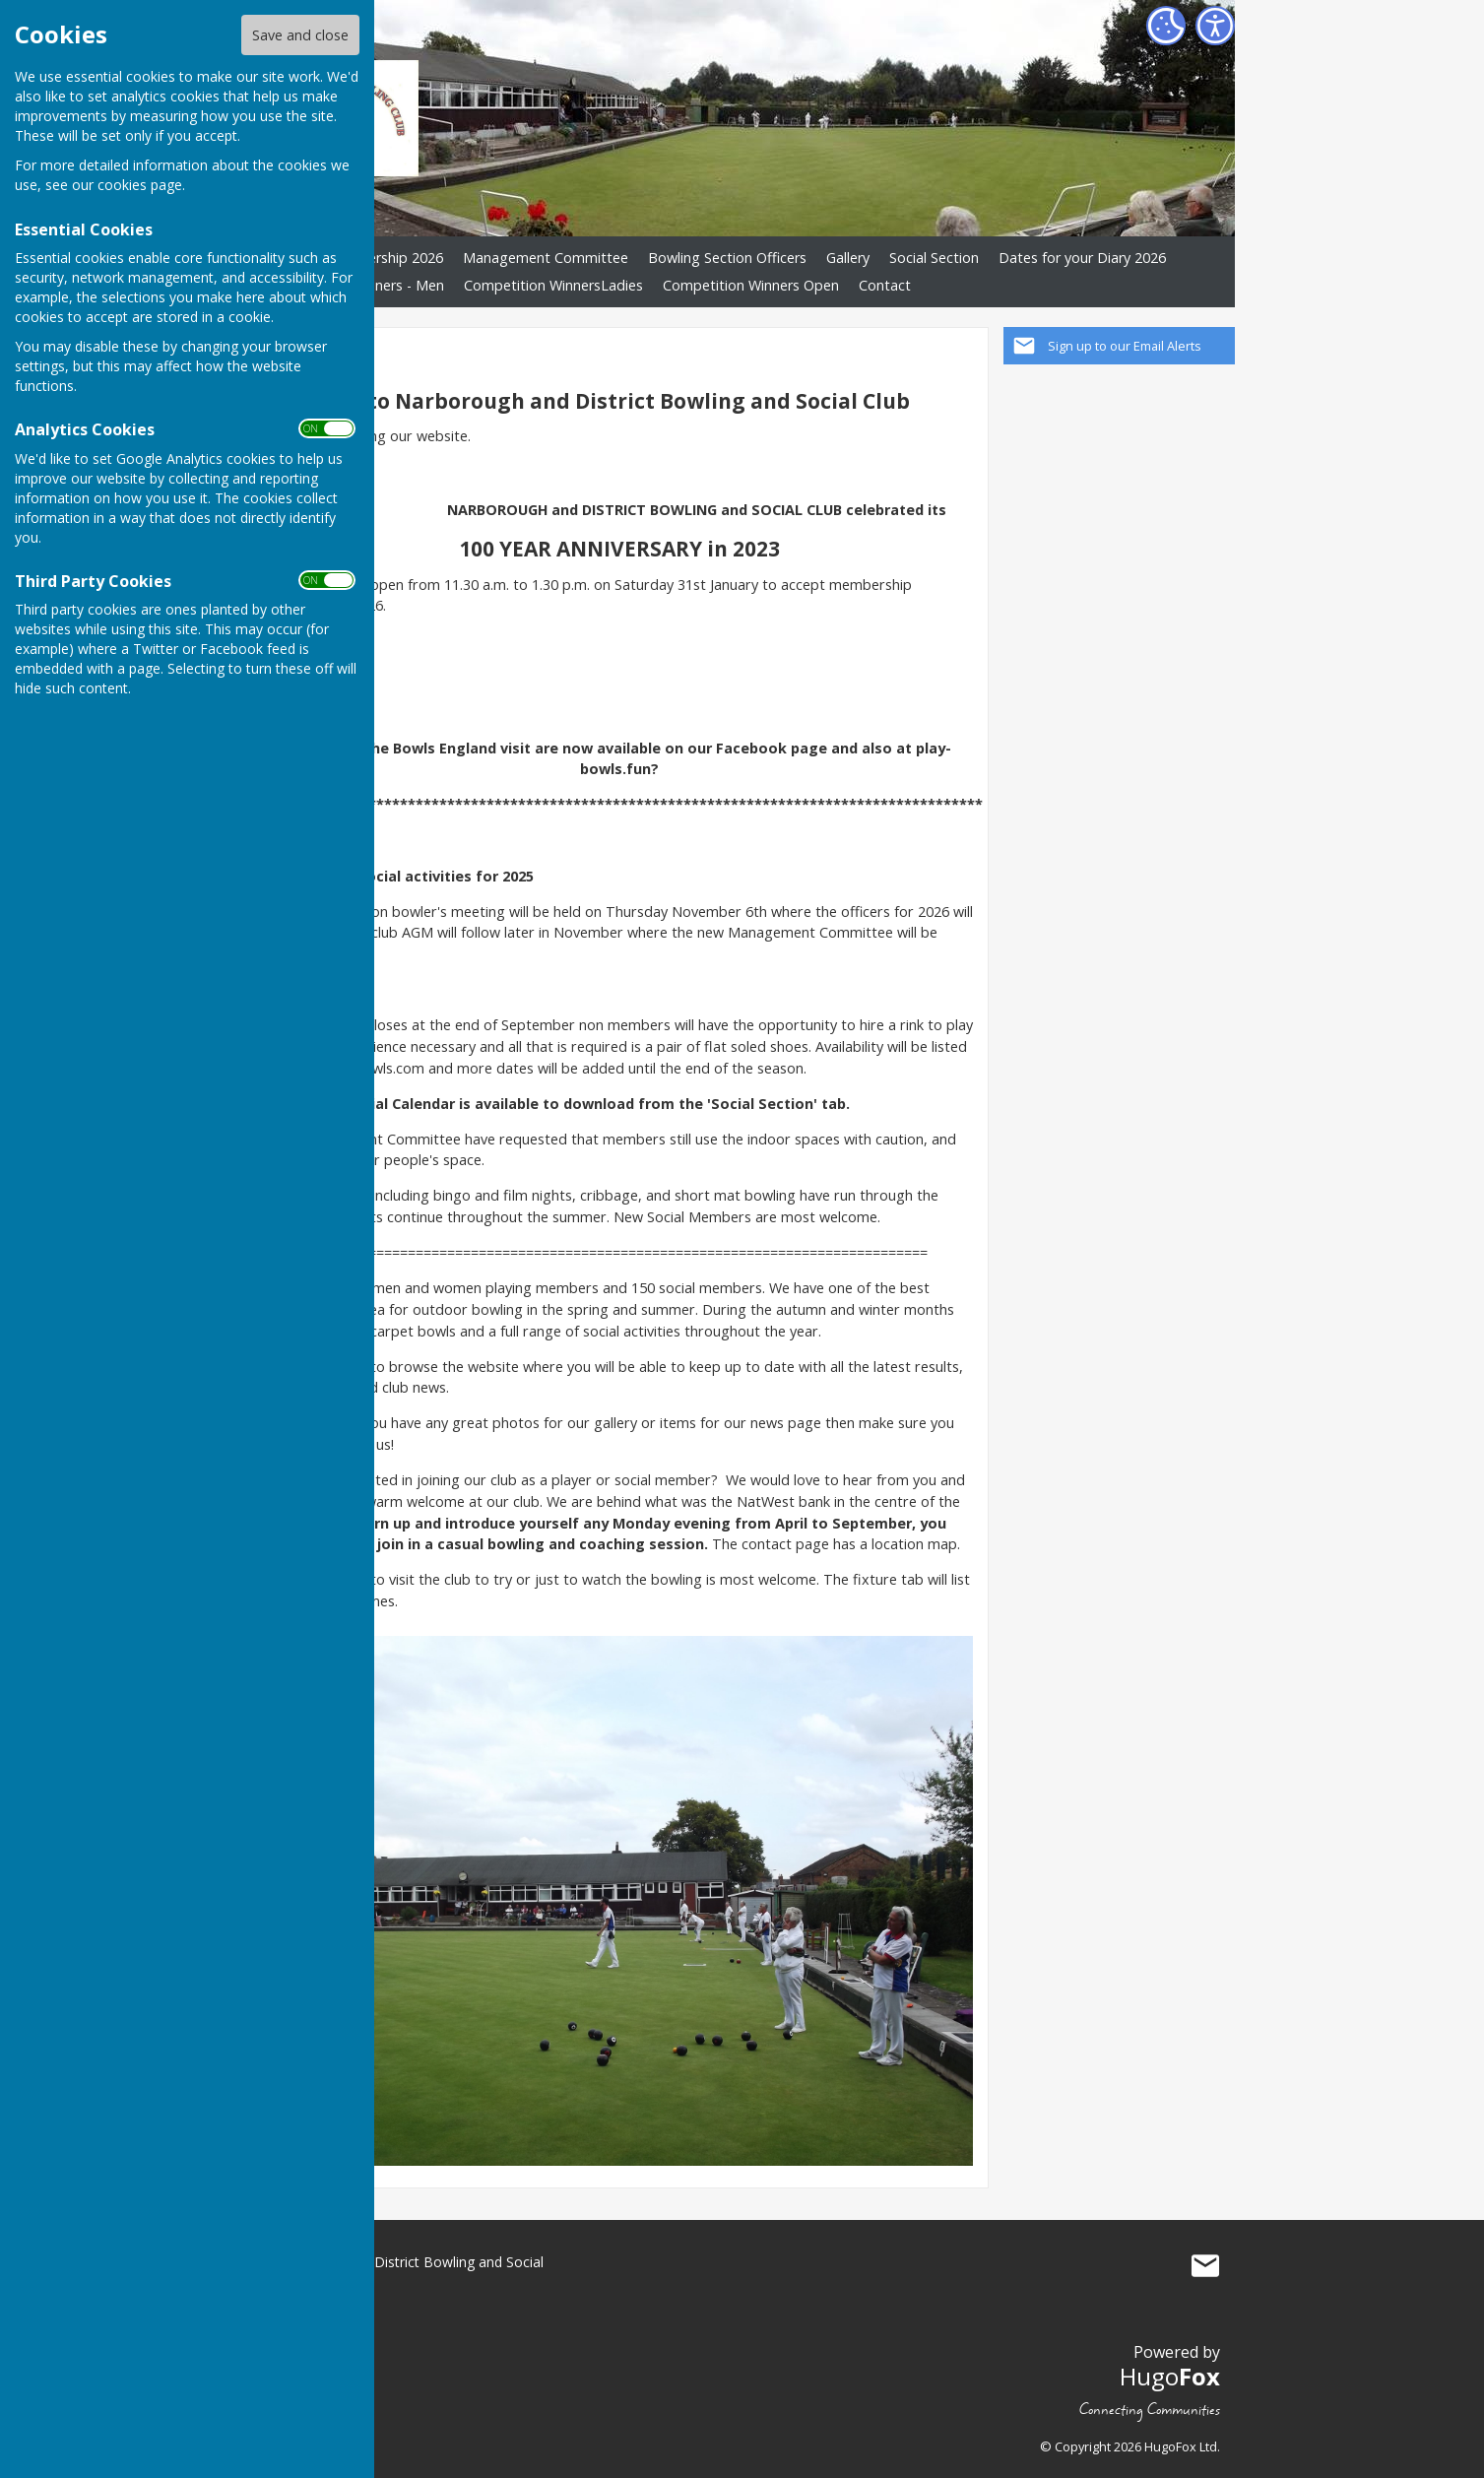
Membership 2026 (384, 257)
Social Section (934, 257)
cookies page (139, 184)
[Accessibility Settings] (1215, 25)
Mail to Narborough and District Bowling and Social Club (1205, 2266)
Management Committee (545, 257)
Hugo (1170, 2376)
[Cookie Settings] (1166, 25)
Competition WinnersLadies (553, 285)
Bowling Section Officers (727, 257)
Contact (885, 285)
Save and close (300, 35)
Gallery (848, 257)
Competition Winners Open (751, 285)
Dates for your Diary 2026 (1082, 257)
